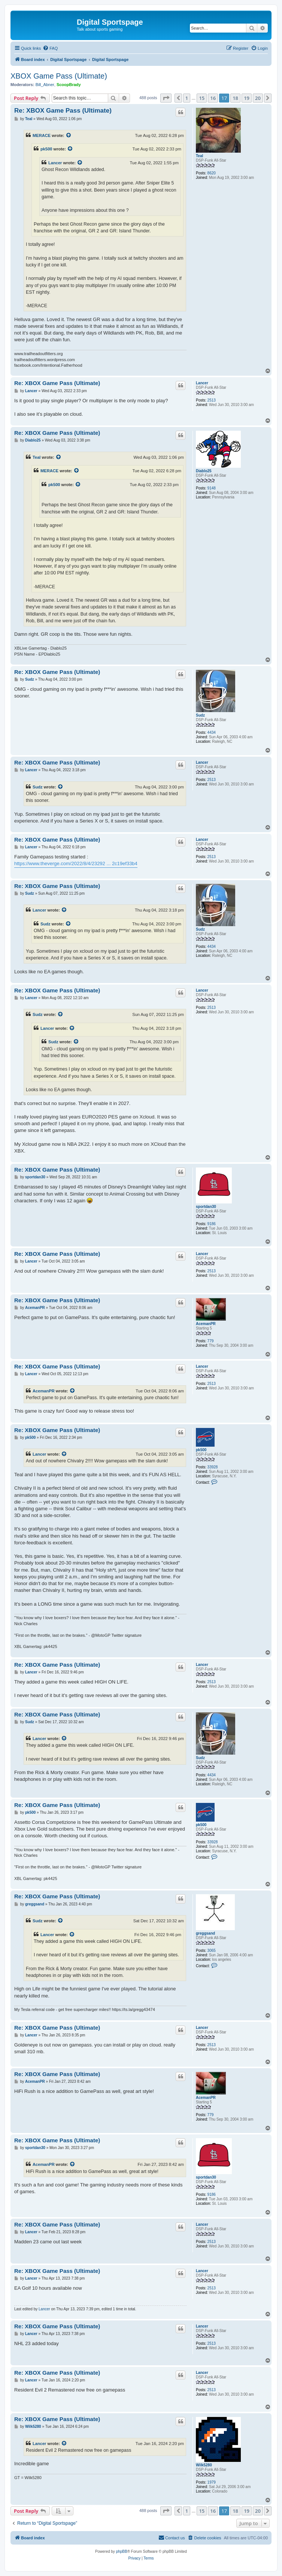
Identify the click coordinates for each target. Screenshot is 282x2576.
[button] (166, 98)
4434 (211, 732)
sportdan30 (206, 1207)
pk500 (46, 149)
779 (210, 1341)
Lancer (55, 163)
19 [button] (246, 98)
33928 (212, 1467)
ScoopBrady (69, 84)
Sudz (200, 715)
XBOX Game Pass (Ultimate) (58, 76)
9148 (211, 488)
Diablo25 (204, 471)
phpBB (121, 2551)
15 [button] (201, 98)
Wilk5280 (204, 2465)
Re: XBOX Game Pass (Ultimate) (63, 110)
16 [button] (213, 98)
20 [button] (258, 98)
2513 (211, 400)
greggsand (205, 1933)
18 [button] (235, 98)
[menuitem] (50, 48)
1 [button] (186, 98)
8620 (211, 173)
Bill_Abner (45, 84)
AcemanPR (206, 1324)
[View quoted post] (69, 135)
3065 (211, 1950)
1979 (211, 2482)
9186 (211, 1224)
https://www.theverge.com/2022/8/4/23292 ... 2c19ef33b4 (75, 863)
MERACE (42, 135)
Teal (199, 156)
